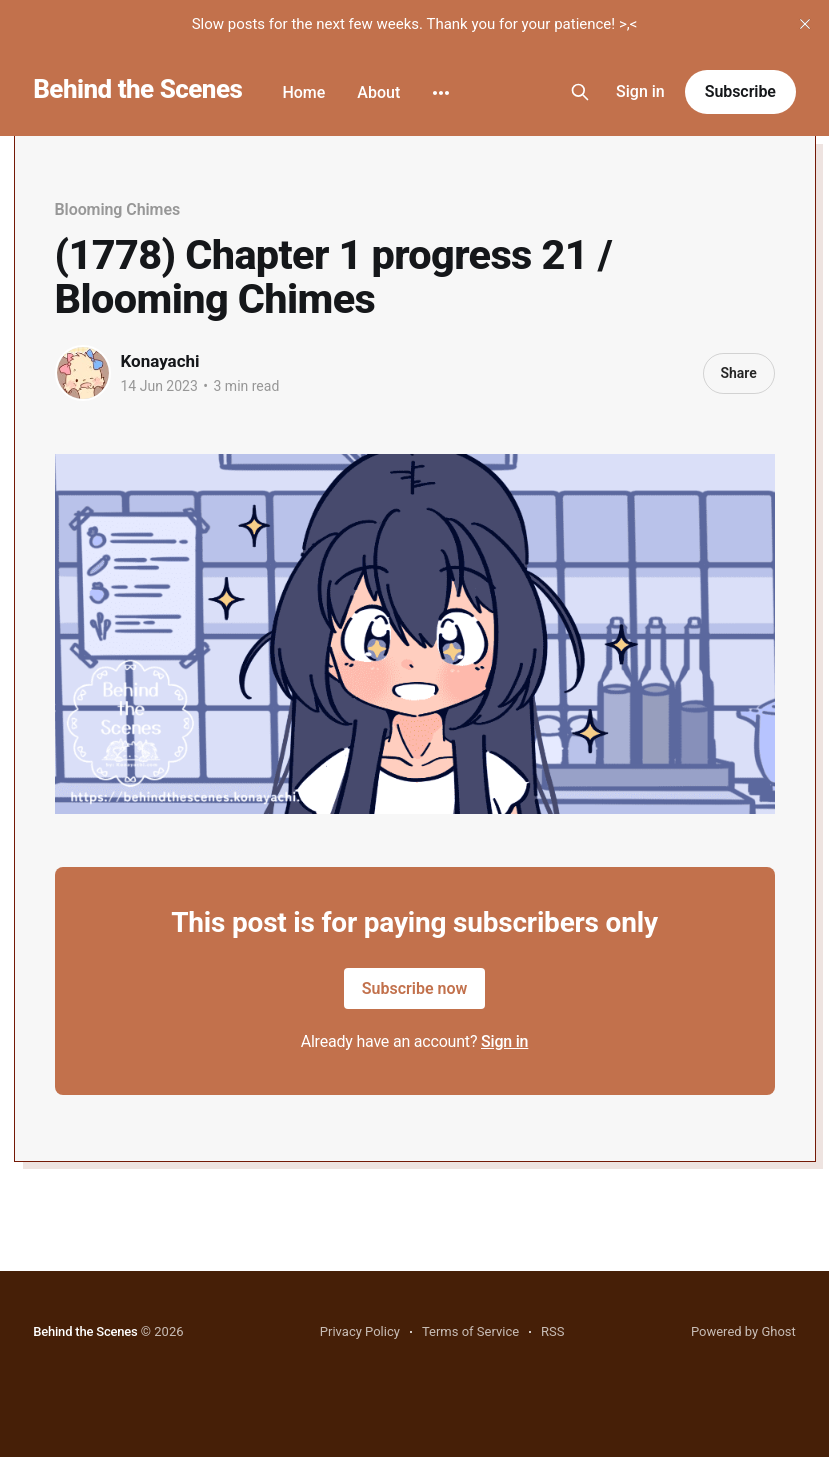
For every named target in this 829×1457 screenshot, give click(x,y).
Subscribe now (415, 988)
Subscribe (740, 91)
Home (303, 92)
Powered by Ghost (743, 1331)
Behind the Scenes (137, 89)
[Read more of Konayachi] (83, 373)
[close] (805, 24)
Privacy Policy (360, 1331)
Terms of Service (470, 1331)
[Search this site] (580, 92)
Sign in (640, 91)
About (378, 92)
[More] (441, 93)
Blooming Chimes (118, 209)
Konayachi (160, 361)
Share (738, 373)
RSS (552, 1331)
